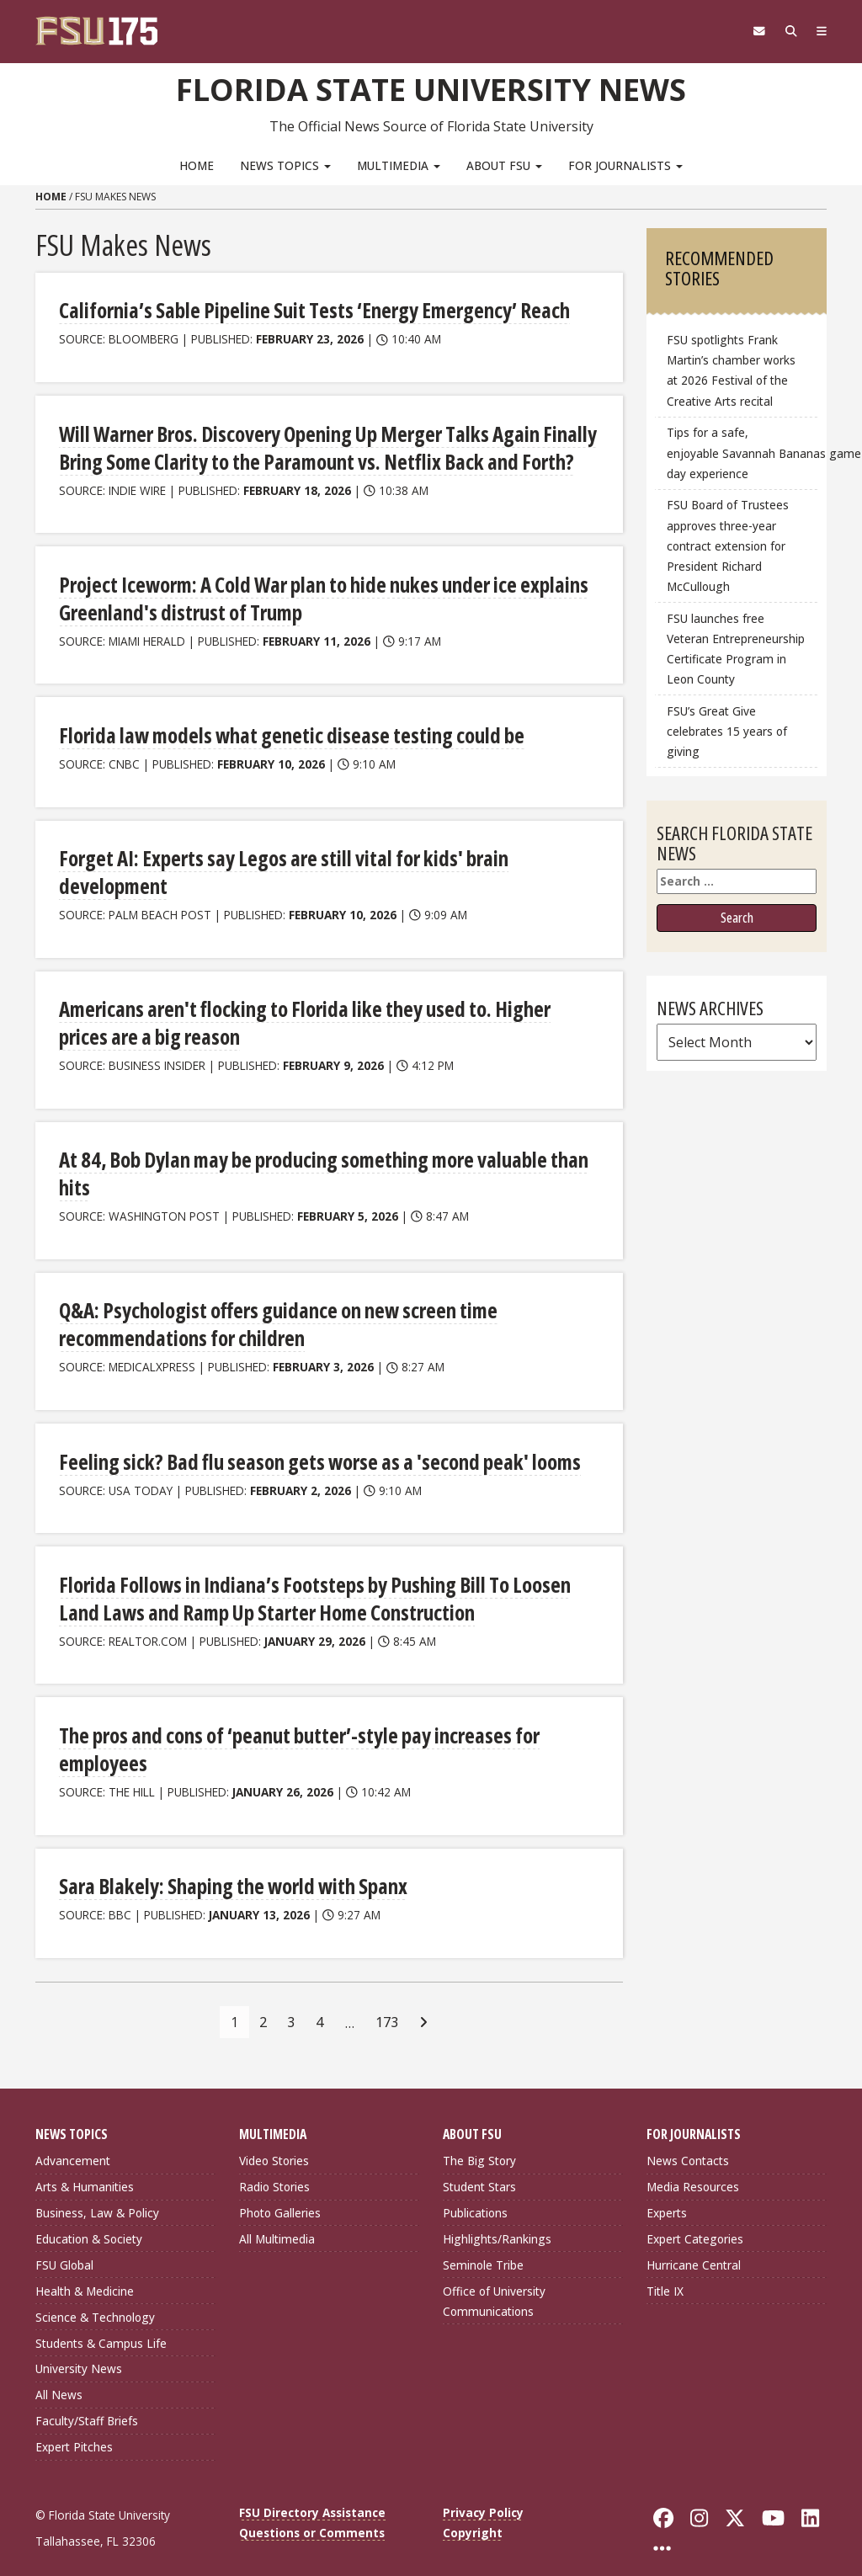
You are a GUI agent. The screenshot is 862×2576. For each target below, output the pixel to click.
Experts (666, 2196)
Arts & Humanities (84, 2170)
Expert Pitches (74, 2430)
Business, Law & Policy (97, 2196)
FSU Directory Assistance (312, 2496)
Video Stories (274, 2144)
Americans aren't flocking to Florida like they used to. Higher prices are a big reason (323, 1014)
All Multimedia (277, 2222)
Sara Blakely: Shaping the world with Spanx (227, 1869)
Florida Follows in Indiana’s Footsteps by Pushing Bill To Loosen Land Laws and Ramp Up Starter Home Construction (310, 1584)
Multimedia (398, 165)
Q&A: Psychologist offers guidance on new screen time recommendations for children (272, 1312)
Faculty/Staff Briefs (86, 2404)
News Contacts (687, 2144)
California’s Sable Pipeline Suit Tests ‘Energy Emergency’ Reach (308, 309)
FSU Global (64, 2247)
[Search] (786, 31)
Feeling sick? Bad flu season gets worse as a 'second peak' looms (311, 1448)
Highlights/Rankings (497, 2222)
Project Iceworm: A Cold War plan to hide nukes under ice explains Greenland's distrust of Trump (315, 594)
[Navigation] (820, 31)
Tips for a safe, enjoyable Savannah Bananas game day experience (742, 452)
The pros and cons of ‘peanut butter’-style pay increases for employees (294, 1733)
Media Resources (692, 2170)
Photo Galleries (280, 2196)
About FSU (504, 165)
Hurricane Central (693, 2247)
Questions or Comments (312, 2516)
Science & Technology (95, 2299)
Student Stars (479, 2170)
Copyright (473, 2516)
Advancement (72, 2144)
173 (386, 2004)
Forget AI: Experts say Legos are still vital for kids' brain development (278, 865)
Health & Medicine (84, 2273)
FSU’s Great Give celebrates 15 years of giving (727, 730)
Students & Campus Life (101, 2326)
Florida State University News (431, 88)
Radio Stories (274, 2170)
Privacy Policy (483, 2496)
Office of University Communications (494, 2283)
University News (78, 2352)
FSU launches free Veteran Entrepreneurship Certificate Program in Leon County (736, 647)
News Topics (285, 165)
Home (196, 165)
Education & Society (88, 2222)
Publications (475, 2196)
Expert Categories (694, 2222)
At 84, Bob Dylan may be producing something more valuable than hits (317, 1163)
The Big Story (479, 2144)
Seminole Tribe (483, 2247)
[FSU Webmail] (752, 31)
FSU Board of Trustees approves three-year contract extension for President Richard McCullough (728, 545)
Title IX (665, 2273)
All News (58, 2378)
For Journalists (625, 165)
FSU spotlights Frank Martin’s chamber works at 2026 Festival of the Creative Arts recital (731, 370)
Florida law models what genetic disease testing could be (283, 730)
